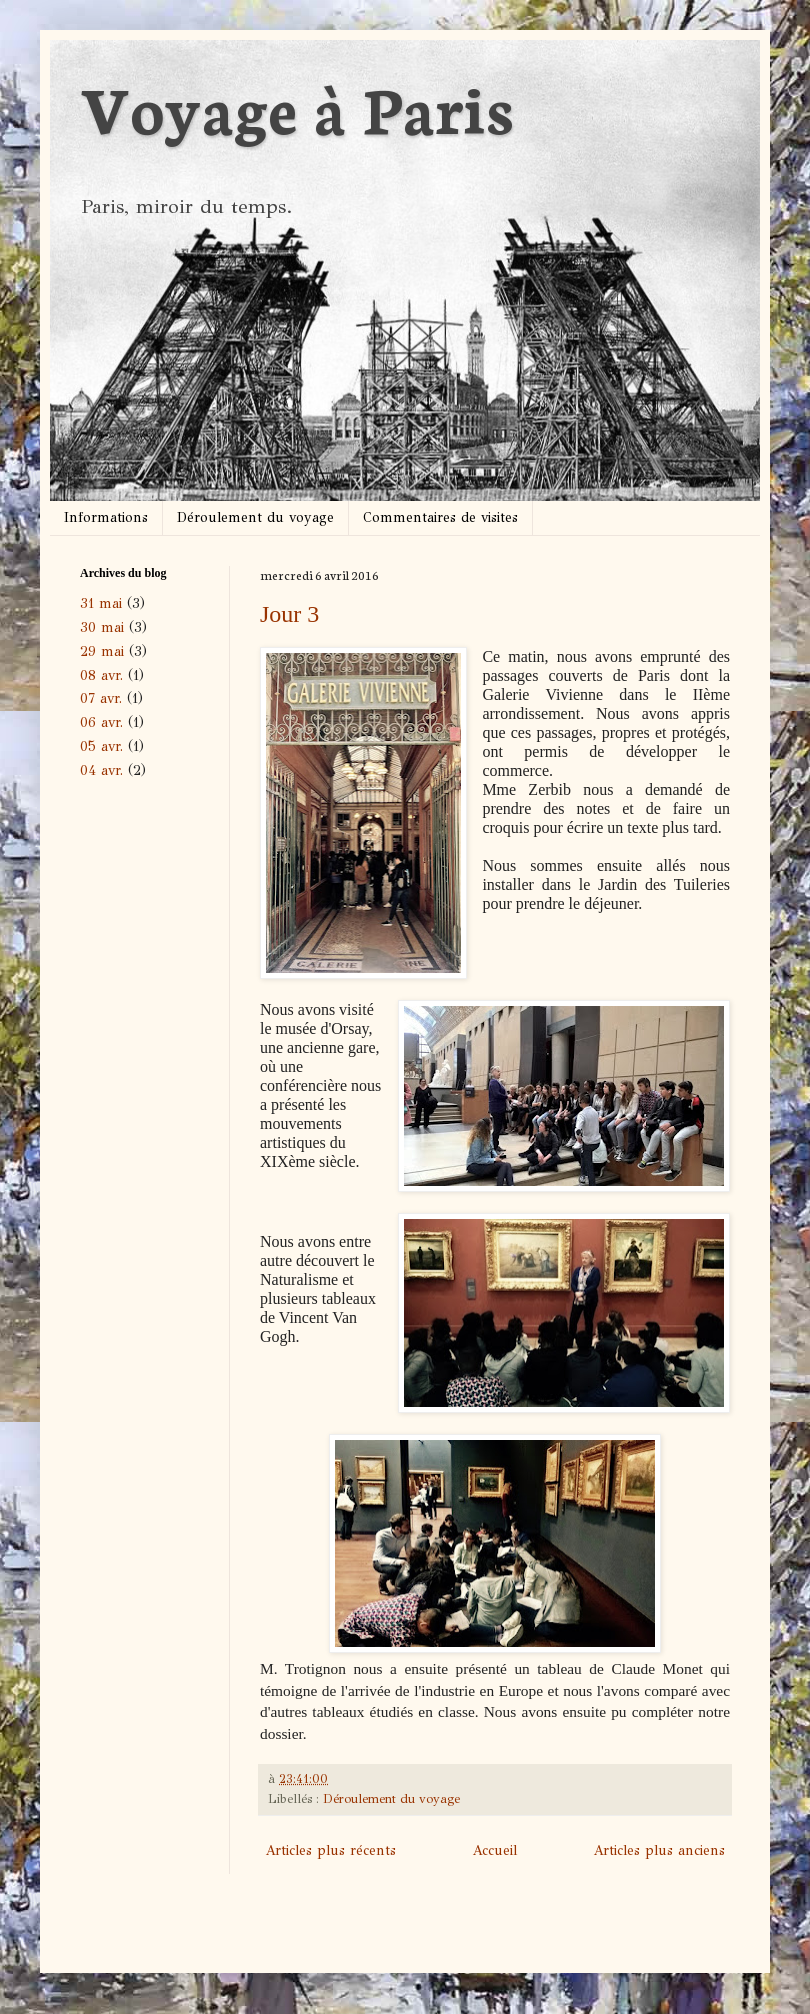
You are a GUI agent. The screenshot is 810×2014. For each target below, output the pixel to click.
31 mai (101, 603)
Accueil (494, 1850)
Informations (106, 517)
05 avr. (101, 746)
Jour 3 (289, 614)
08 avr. (101, 675)
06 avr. (101, 722)
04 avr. (101, 770)
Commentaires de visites (440, 517)
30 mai (102, 627)
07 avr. (101, 698)
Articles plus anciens (659, 1850)
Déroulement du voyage (255, 517)
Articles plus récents (330, 1850)
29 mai (102, 651)
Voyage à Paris (296, 106)
